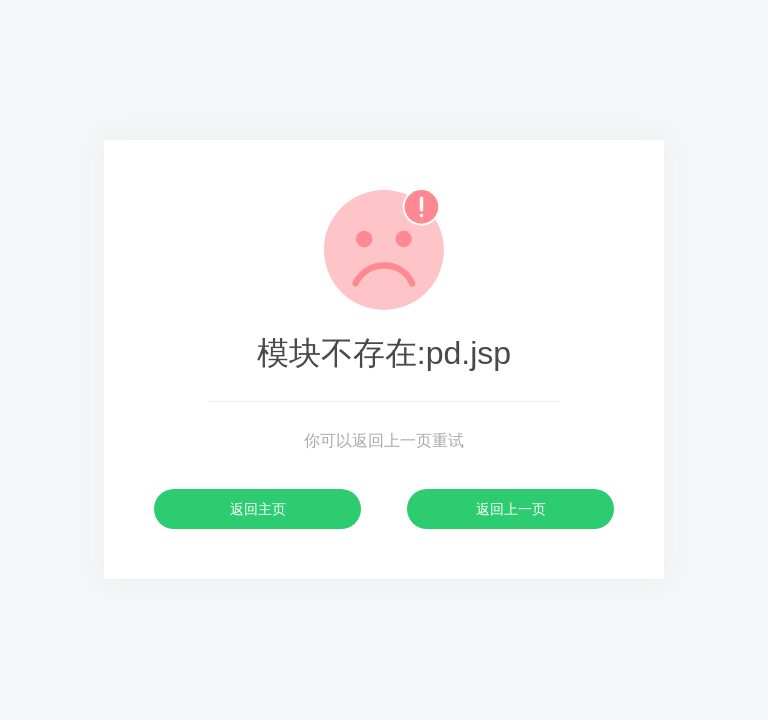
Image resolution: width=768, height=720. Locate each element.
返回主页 (258, 509)
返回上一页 (511, 509)
